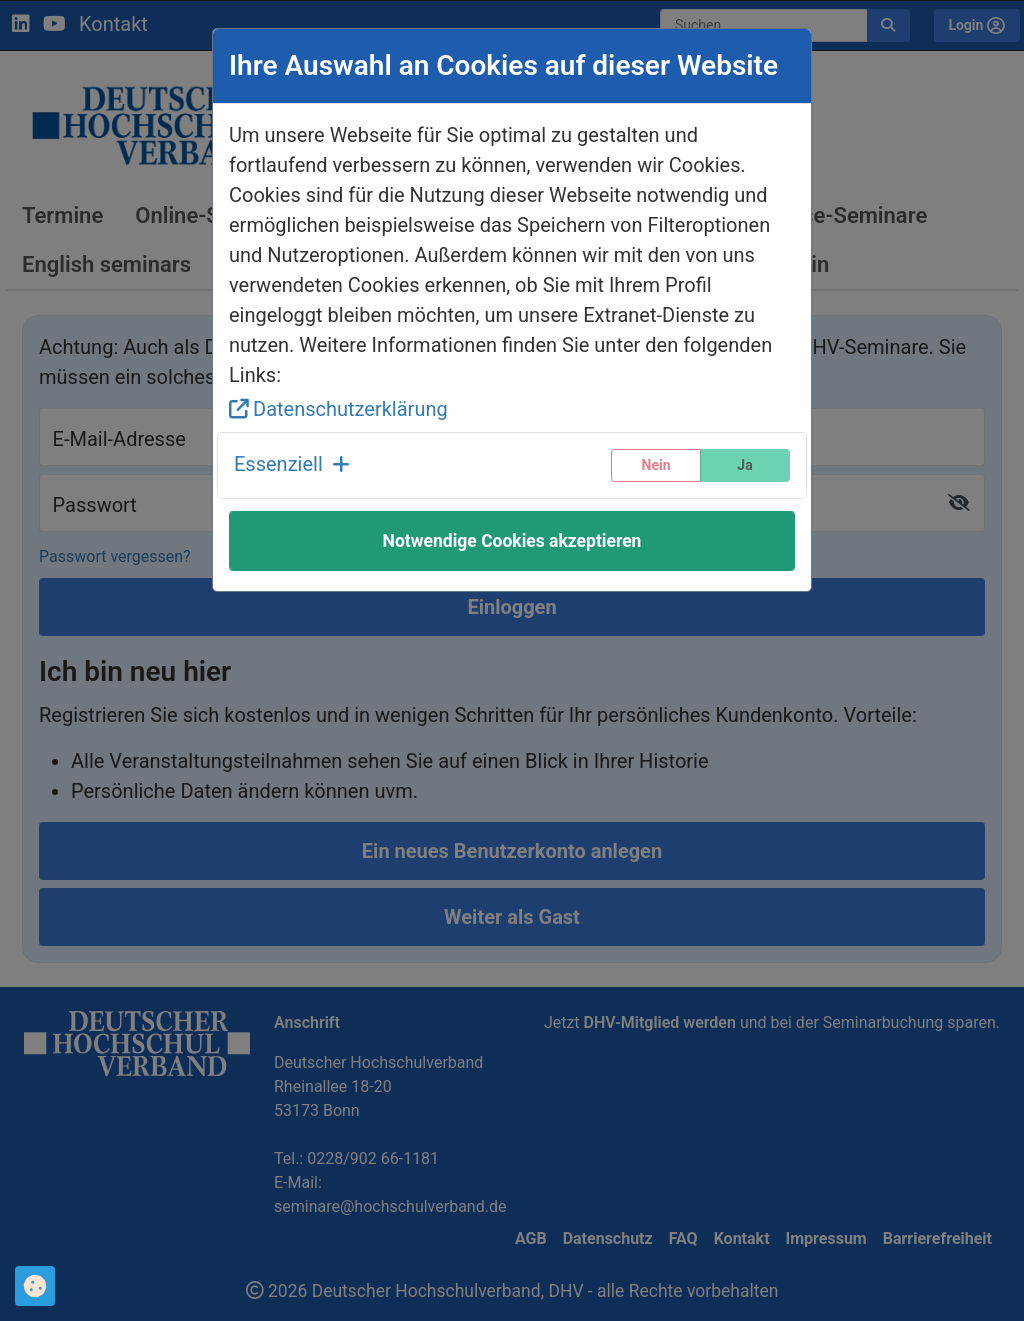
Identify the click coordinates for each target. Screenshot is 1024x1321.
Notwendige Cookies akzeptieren (512, 541)
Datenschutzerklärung (338, 409)
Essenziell (292, 464)
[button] (292, 465)
